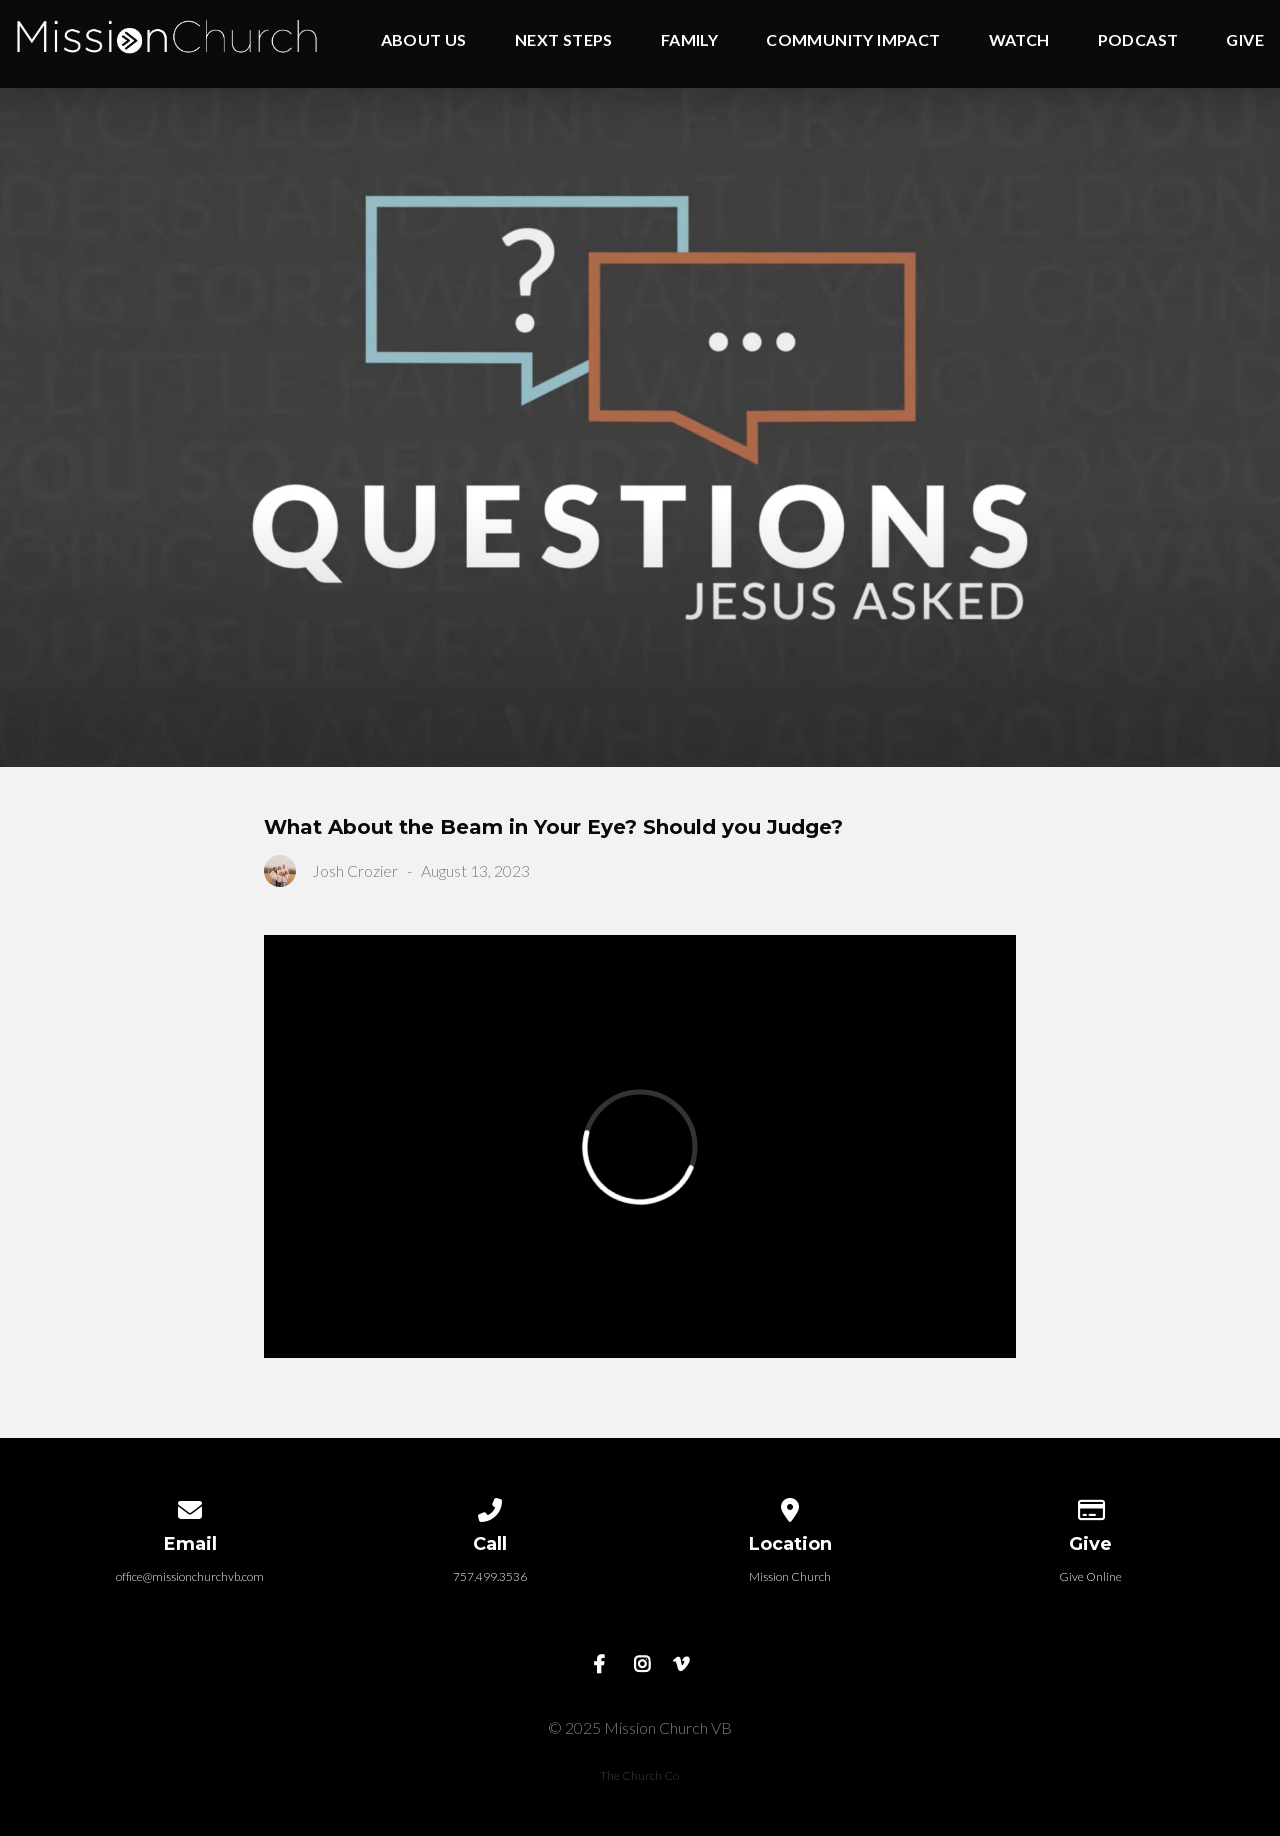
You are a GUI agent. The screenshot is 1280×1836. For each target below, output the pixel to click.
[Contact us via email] (190, 1506)
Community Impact (853, 40)
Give (1245, 40)
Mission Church (790, 1576)
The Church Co (639, 1775)
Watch (1019, 40)
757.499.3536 (490, 1576)
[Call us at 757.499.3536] (490, 1506)
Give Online (1090, 1576)
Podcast (1138, 40)
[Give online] (1090, 1506)
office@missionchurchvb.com (190, 1576)
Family (689, 40)
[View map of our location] (790, 1506)
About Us (424, 40)
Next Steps (564, 40)
